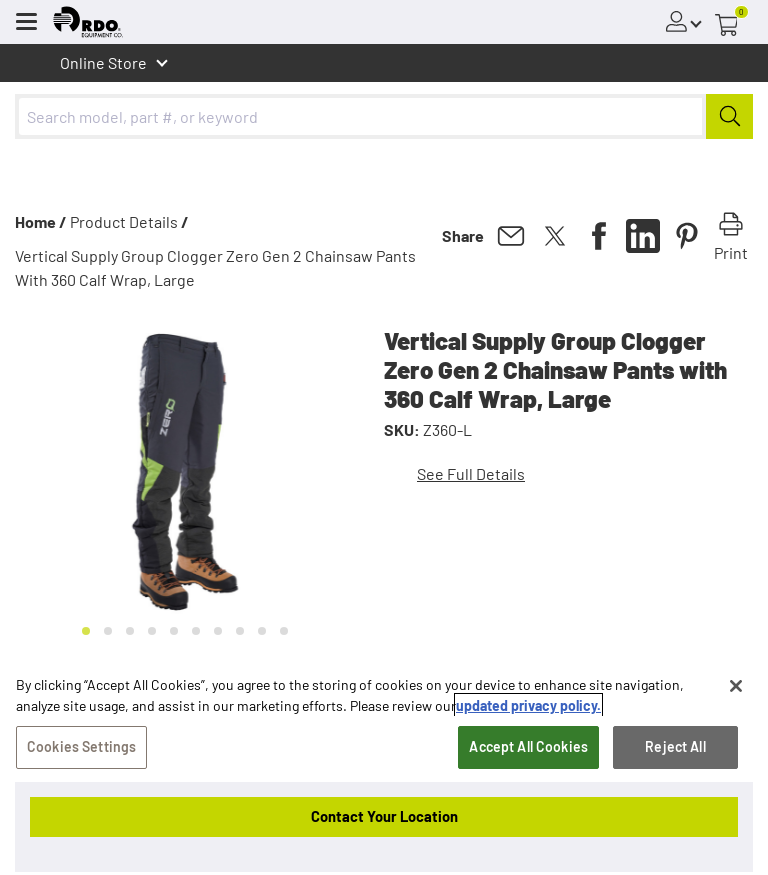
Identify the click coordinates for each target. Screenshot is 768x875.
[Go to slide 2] (108, 631)
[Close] (736, 687)
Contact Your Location (384, 816)
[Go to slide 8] (240, 631)
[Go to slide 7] (218, 631)
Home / (41, 221)
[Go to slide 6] (196, 631)
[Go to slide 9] (262, 631)
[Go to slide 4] (152, 631)
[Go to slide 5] (174, 631)
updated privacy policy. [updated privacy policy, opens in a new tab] (528, 706)
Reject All (675, 747)
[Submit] (729, 116)
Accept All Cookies (528, 747)
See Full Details (471, 473)
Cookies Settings (81, 747)
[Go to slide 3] (130, 631)
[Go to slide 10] (284, 631)
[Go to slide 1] (86, 631)
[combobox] (384, 116)
